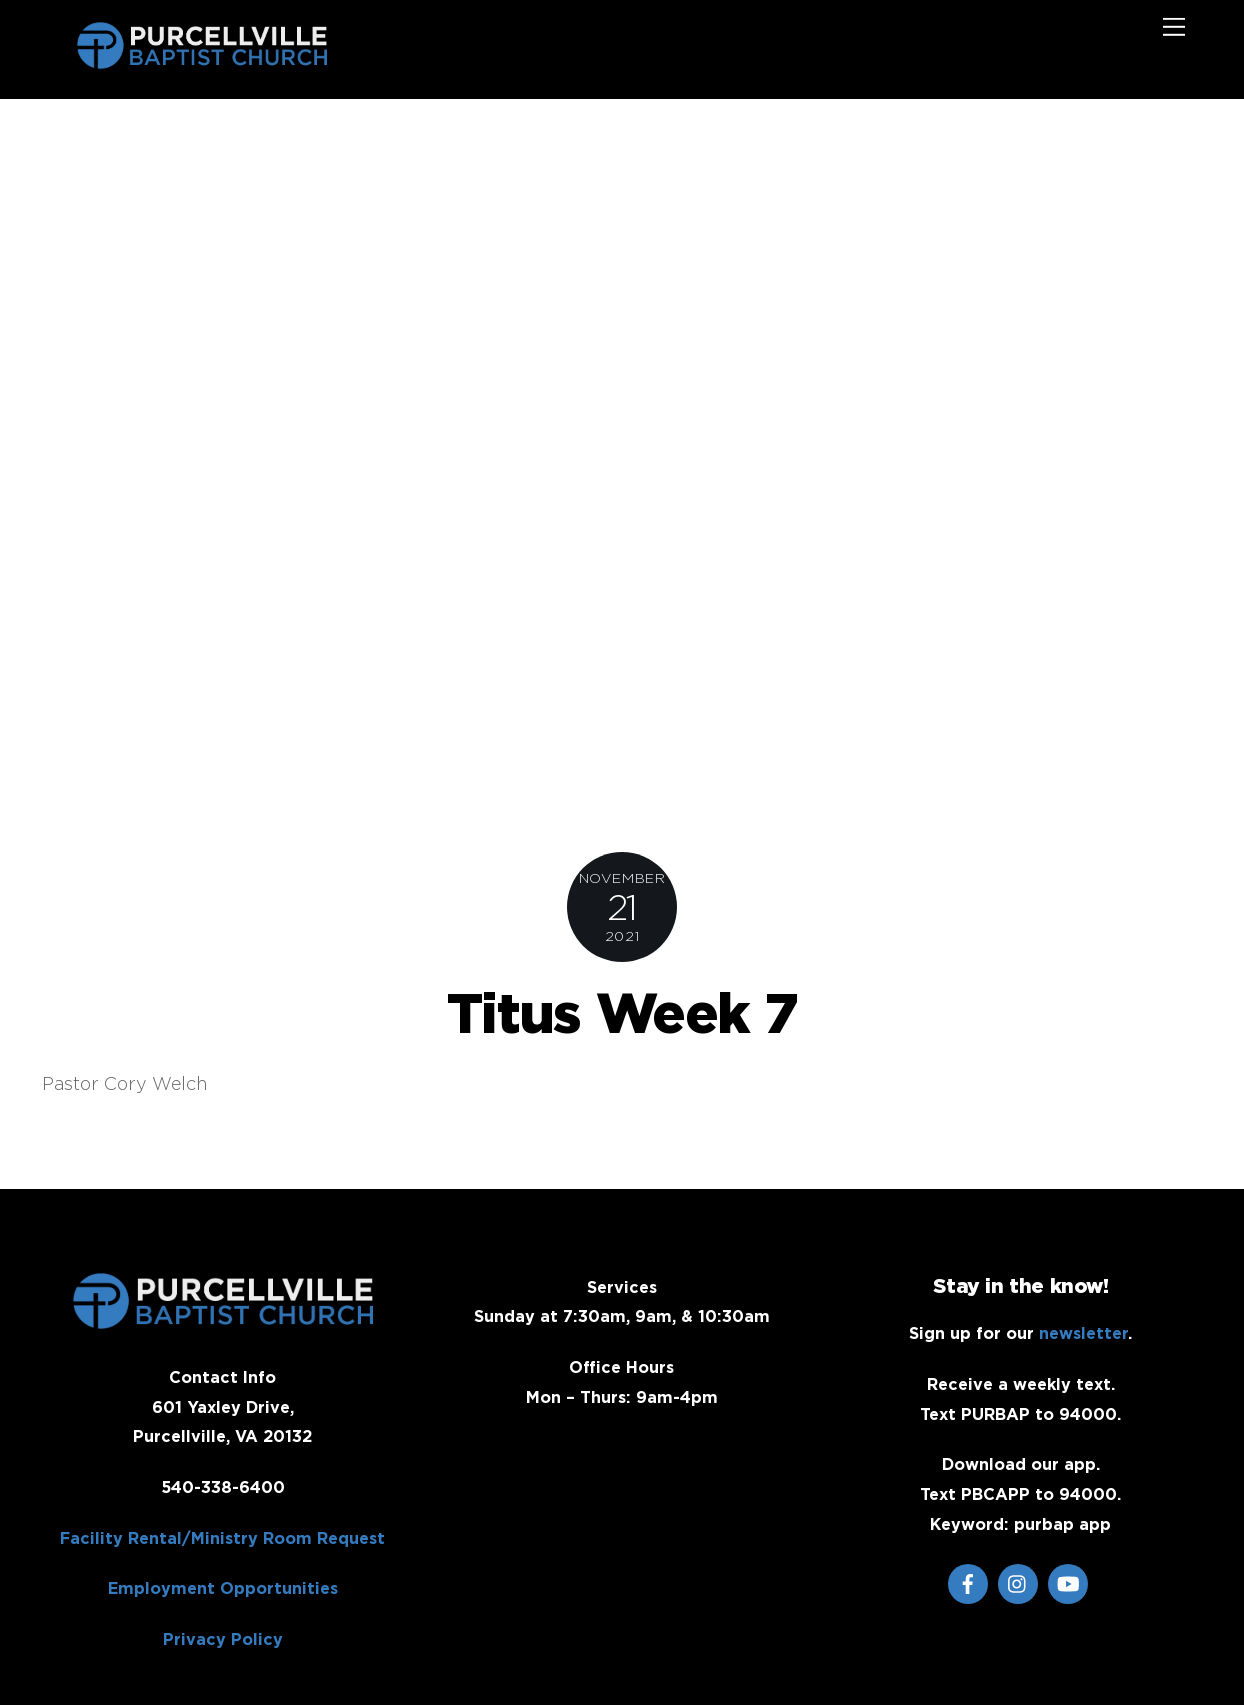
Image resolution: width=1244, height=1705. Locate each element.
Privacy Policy (223, 1639)
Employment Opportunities (223, 1588)
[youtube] (1068, 1582)
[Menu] (1174, 27)
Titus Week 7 (622, 1012)
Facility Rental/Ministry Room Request (222, 1538)
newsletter (1083, 1333)
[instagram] (1018, 1582)
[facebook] (968, 1582)
